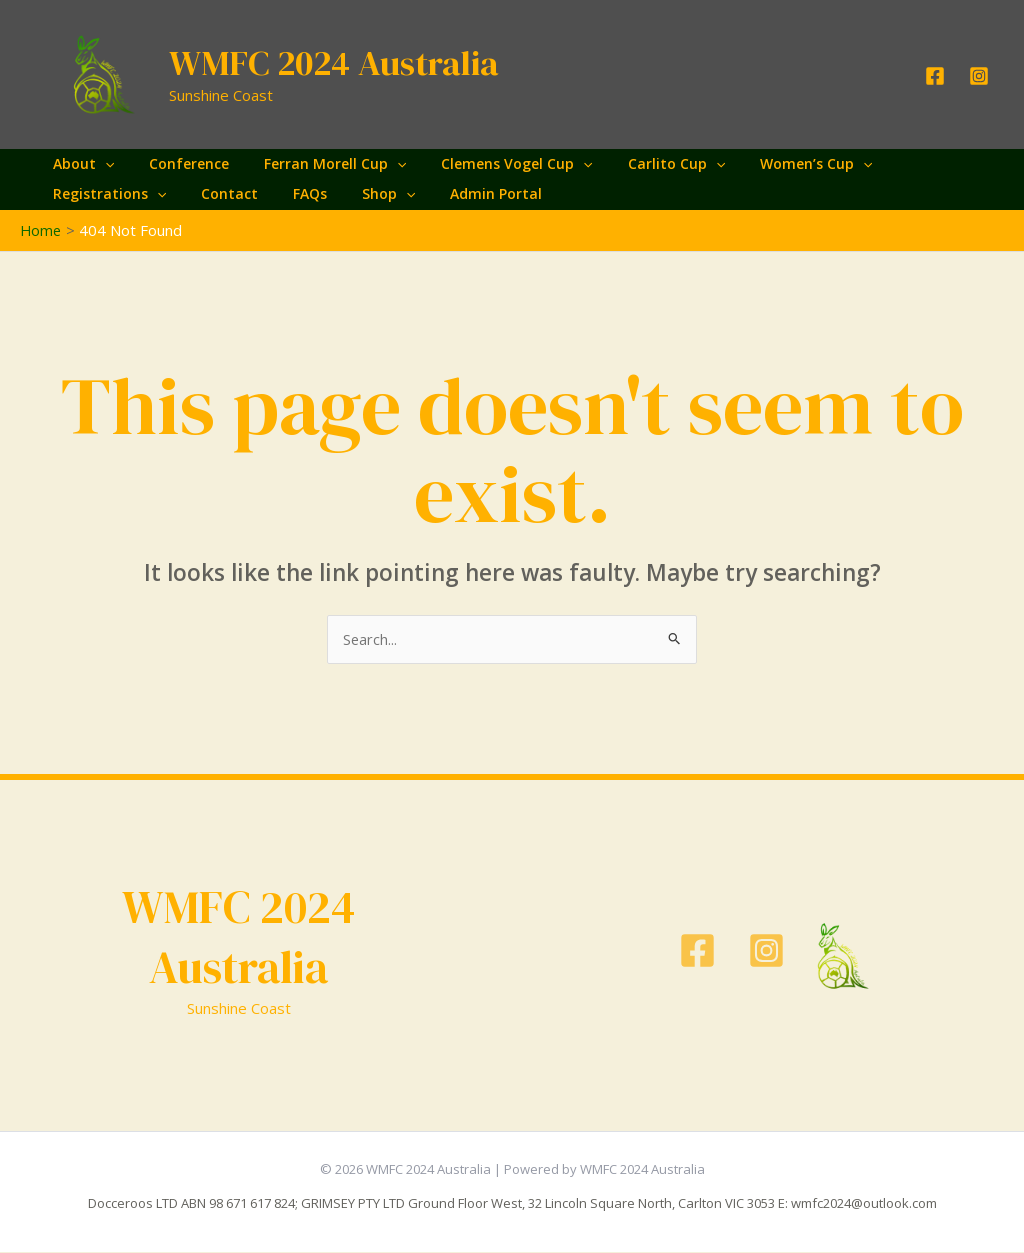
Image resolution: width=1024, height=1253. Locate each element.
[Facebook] (935, 76)
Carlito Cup (644, 164)
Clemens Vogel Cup (492, 164)
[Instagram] (979, 76)
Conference (178, 163)
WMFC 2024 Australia (334, 63)
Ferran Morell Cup (317, 164)
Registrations (105, 194)
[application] (101, 164)
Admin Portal (465, 193)
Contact (218, 193)
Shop (363, 194)
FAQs (292, 193)
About (79, 164)
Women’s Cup (778, 164)
